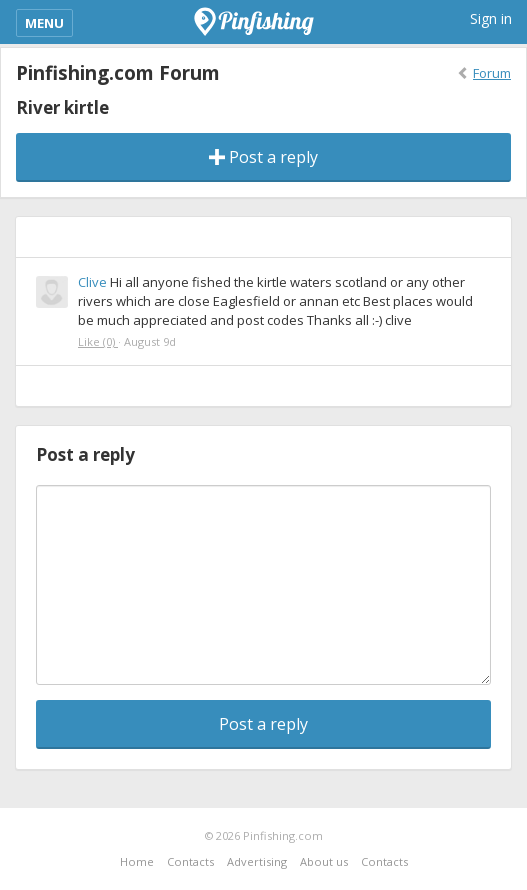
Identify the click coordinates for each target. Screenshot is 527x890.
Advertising (257, 861)
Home (137, 861)
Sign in (491, 18)
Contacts (190, 861)
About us (324, 861)
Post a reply (263, 157)
